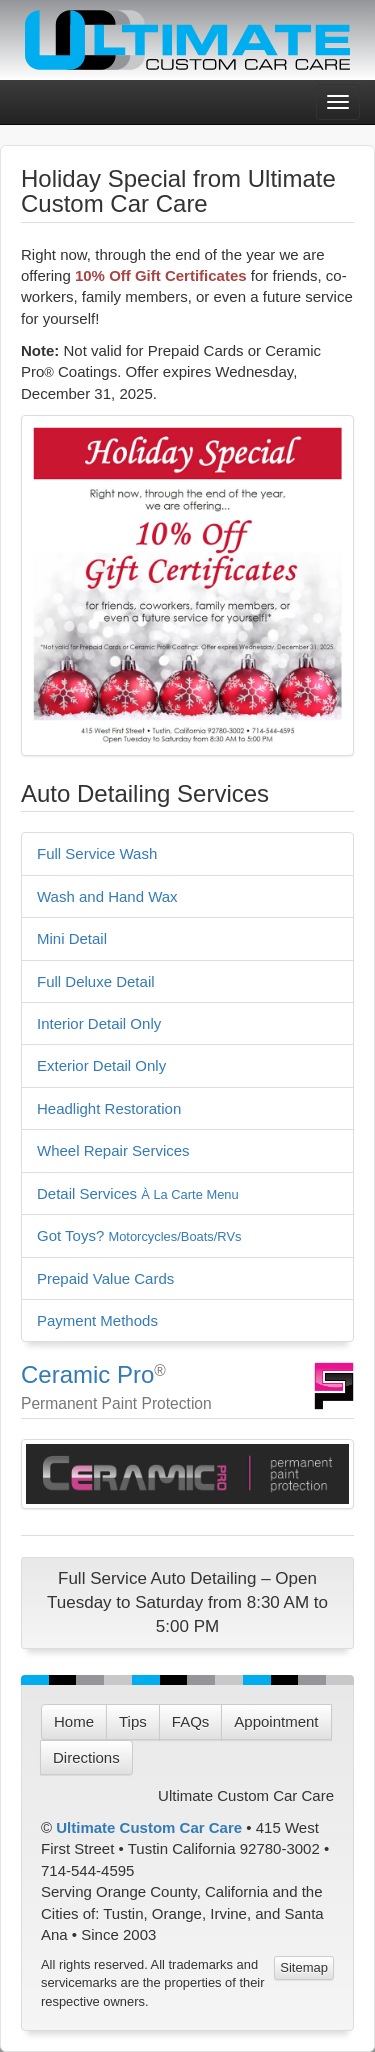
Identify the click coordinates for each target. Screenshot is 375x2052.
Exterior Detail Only (101, 1065)
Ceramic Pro (87, 1374)
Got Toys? (139, 1235)
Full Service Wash (97, 853)
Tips (133, 1721)
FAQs (191, 1721)
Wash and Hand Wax (107, 896)
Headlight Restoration (109, 1108)
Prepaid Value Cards (105, 1278)
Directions (86, 1757)
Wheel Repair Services (113, 1150)
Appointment (276, 1721)
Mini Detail (72, 938)
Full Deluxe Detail (96, 981)
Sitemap (304, 1967)
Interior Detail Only (99, 1023)
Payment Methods (97, 1320)
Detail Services (138, 1193)
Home (74, 1721)
